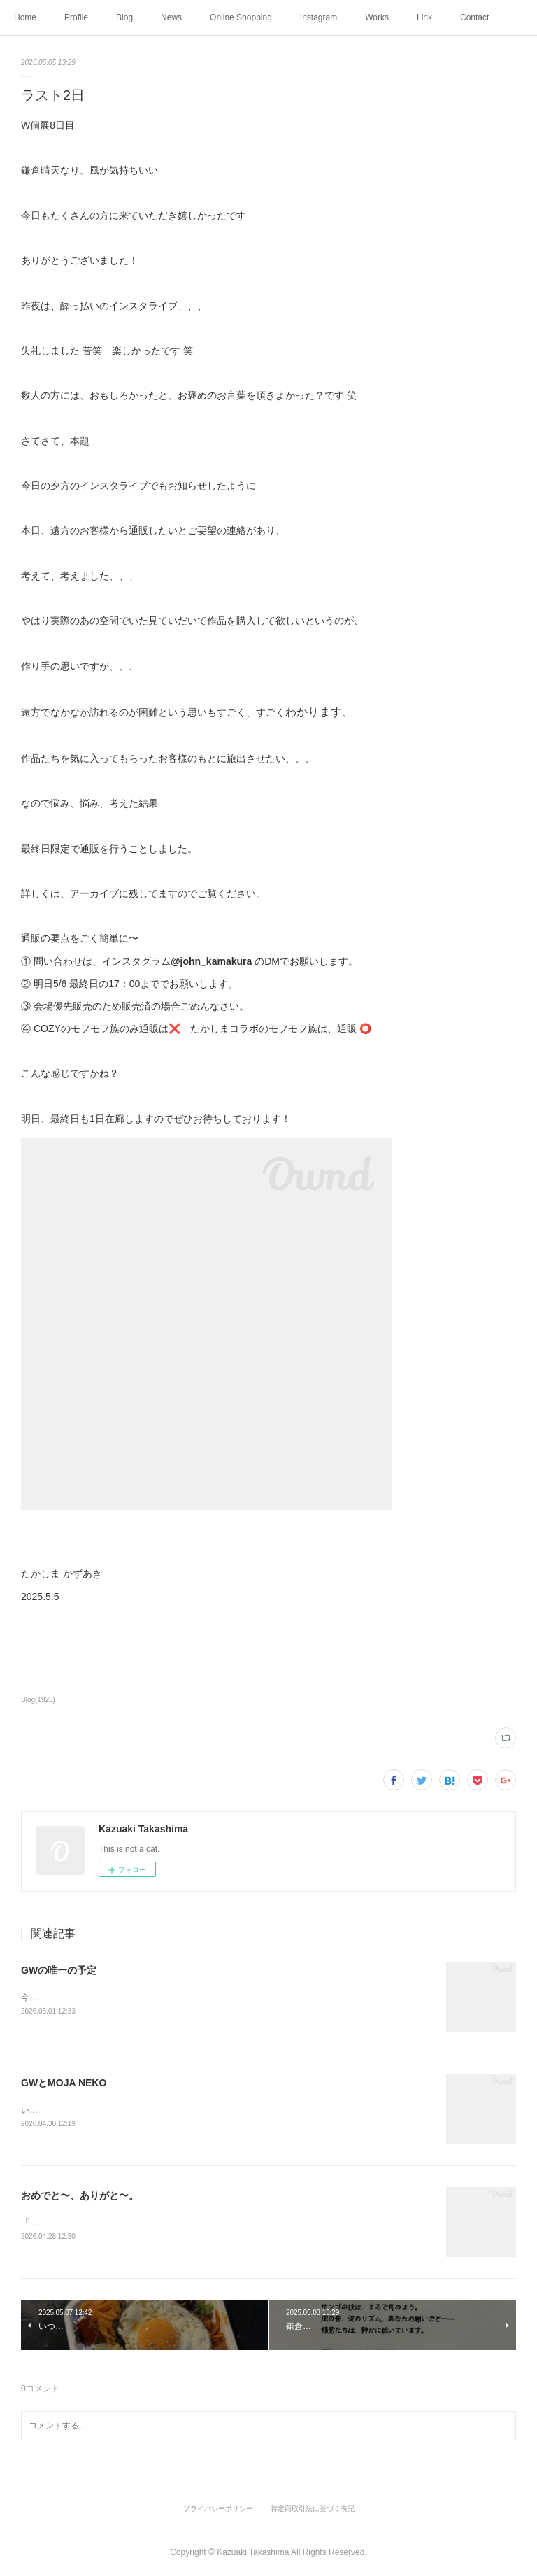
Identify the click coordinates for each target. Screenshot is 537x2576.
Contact (474, 17)
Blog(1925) (38, 1700)
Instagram (318, 17)
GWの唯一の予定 (58, 1970)
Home (25, 17)
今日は (33, 1997)
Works (377, 17)
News (171, 17)
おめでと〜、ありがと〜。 (79, 2196)
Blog (124, 17)
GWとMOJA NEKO (63, 2082)
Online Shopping (241, 17)
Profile (76, 17)
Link (424, 17)
